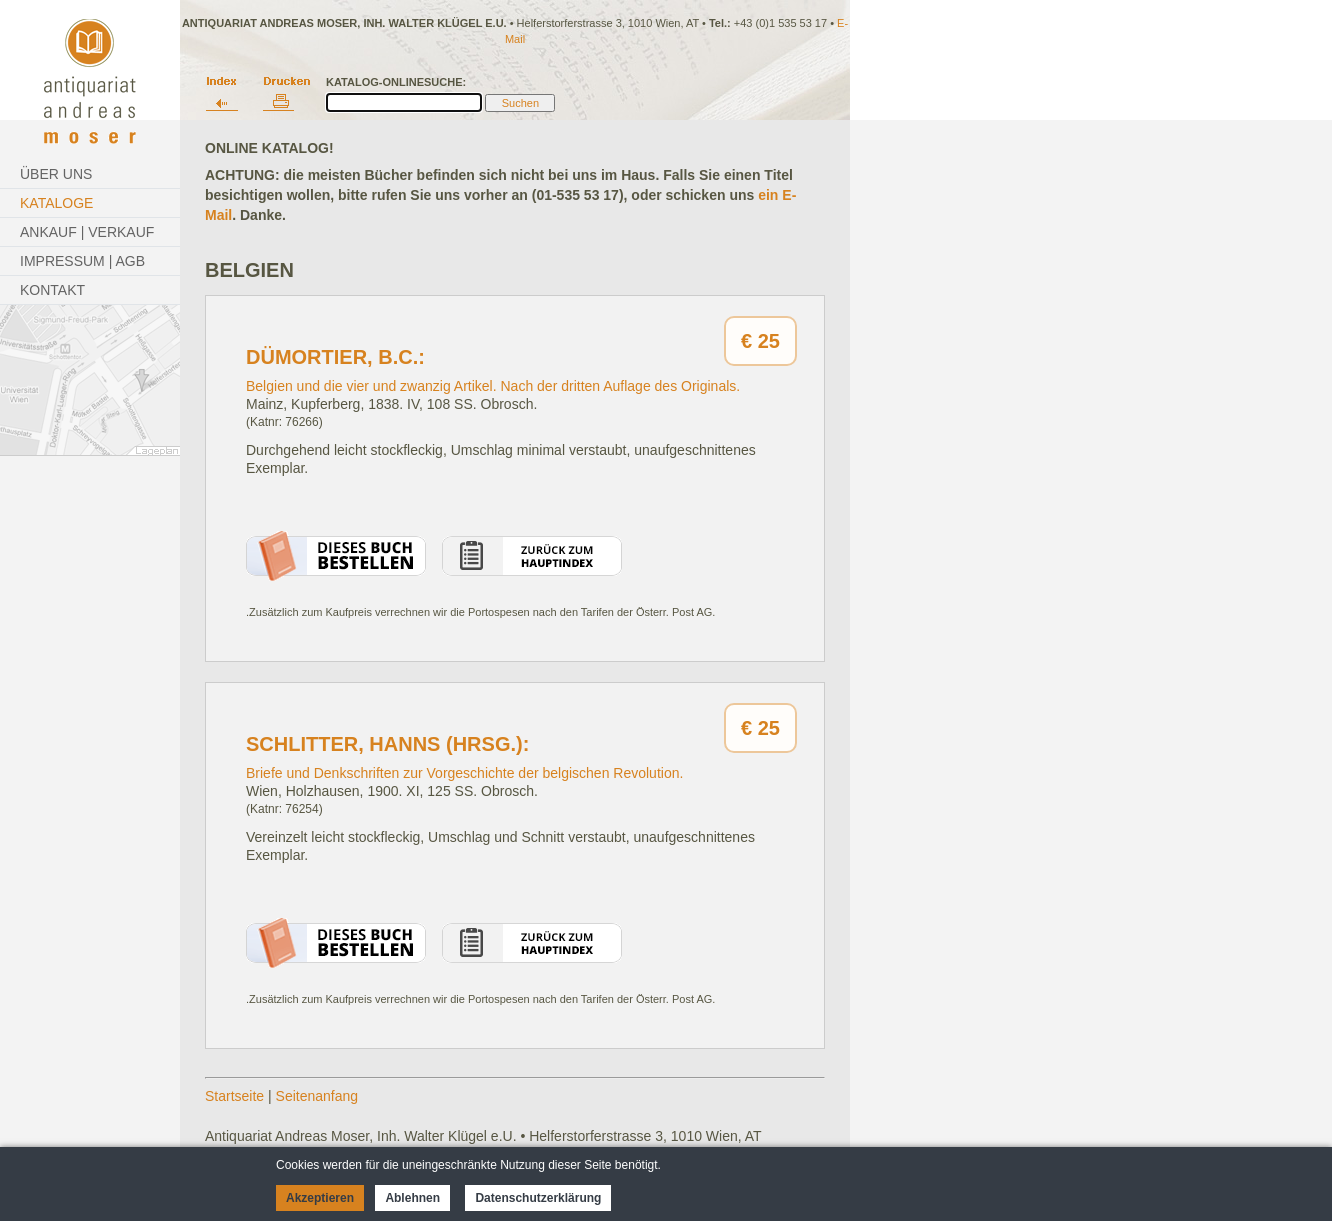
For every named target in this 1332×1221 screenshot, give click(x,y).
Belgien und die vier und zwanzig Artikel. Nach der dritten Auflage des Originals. (493, 386)
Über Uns (56, 174)
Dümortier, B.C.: (335, 357)
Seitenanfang (317, 1096)
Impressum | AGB (82, 261)
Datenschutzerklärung (538, 1198)
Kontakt (52, 290)
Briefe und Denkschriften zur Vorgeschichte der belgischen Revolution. (464, 773)
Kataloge (56, 203)
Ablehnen (412, 1198)
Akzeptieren (320, 1198)
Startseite (234, 1096)
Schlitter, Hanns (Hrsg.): (387, 744)
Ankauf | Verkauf (87, 232)
